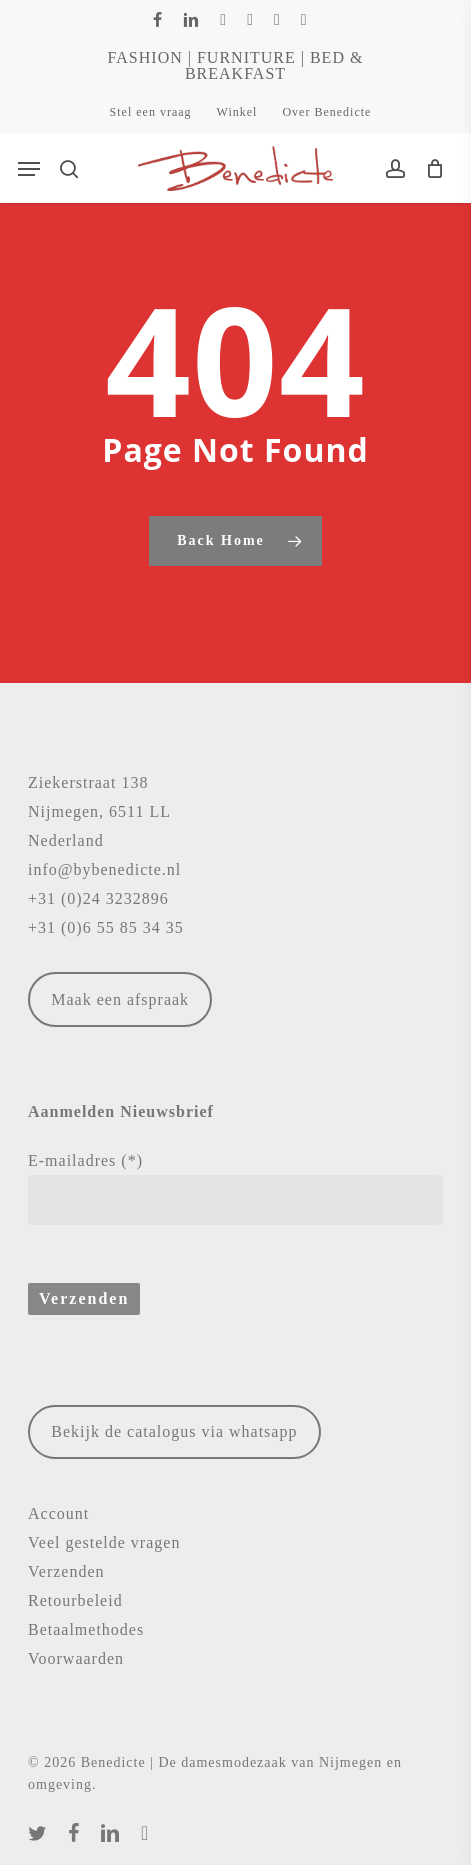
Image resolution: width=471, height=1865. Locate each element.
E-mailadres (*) (235, 1188)
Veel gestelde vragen (104, 1542)
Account (58, 1513)
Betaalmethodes (86, 1629)
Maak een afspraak (120, 999)
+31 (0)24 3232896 (98, 898)
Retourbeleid (75, 1600)
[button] (29, 169)
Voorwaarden (76, 1658)
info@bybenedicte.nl (104, 869)
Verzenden (66, 1571)
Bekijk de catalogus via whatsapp (174, 1431)
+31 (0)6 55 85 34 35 (106, 927)
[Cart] (430, 168)
